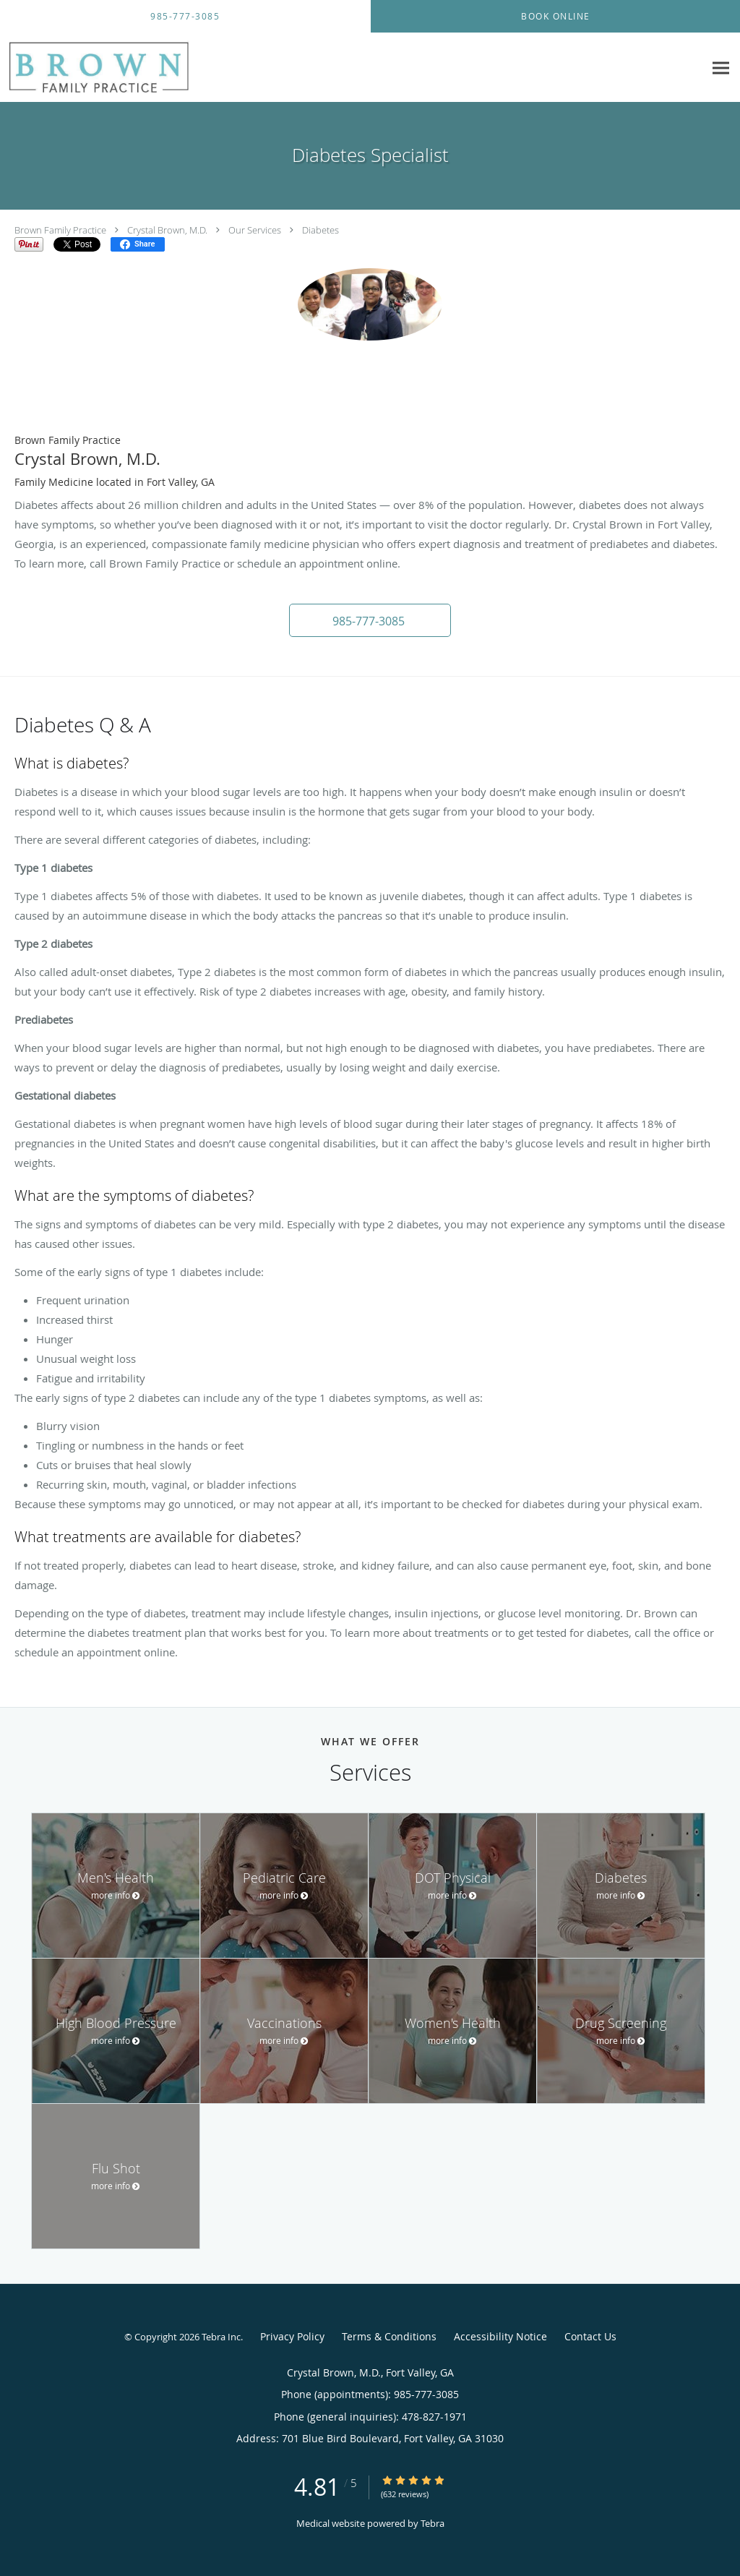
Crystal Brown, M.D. (167, 229)
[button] (370, 620)
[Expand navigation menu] (721, 67)
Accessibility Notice (500, 2336)
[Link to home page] (139, 67)
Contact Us (590, 2336)
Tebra (432, 2523)
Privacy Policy (292, 2336)
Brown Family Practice (60, 229)
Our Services (254, 229)
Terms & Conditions (389, 2336)
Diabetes (320, 229)
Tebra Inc (221, 2336)
